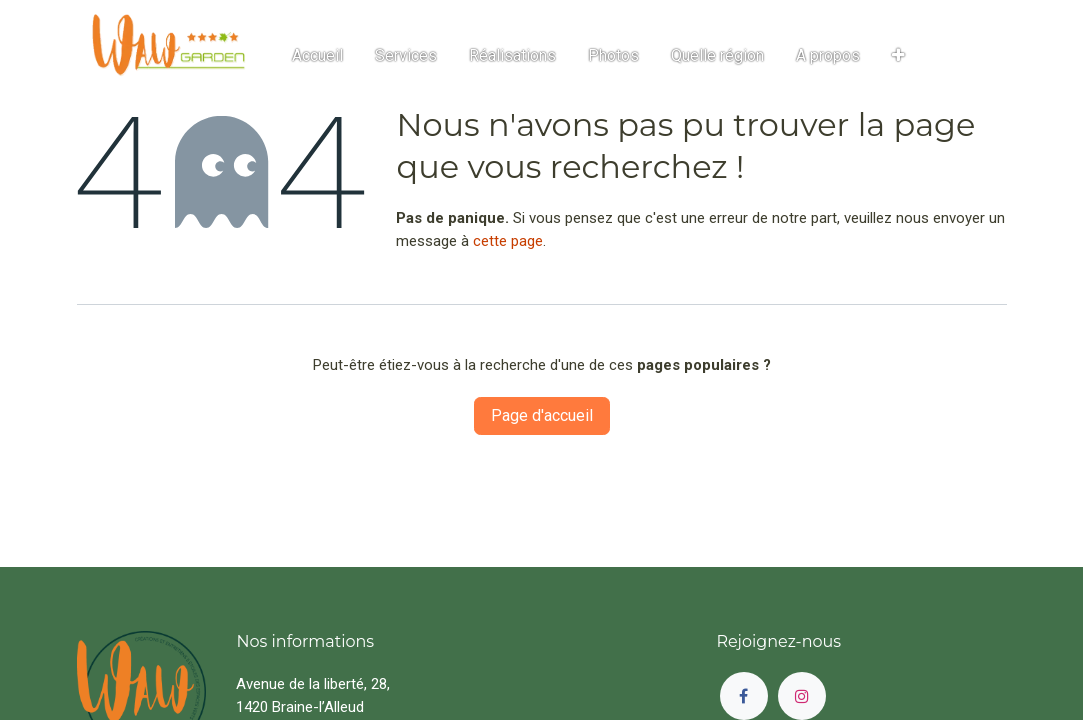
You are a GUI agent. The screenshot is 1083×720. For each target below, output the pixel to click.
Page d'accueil (542, 415)
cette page (508, 241)
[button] (898, 56)
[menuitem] (317, 56)
